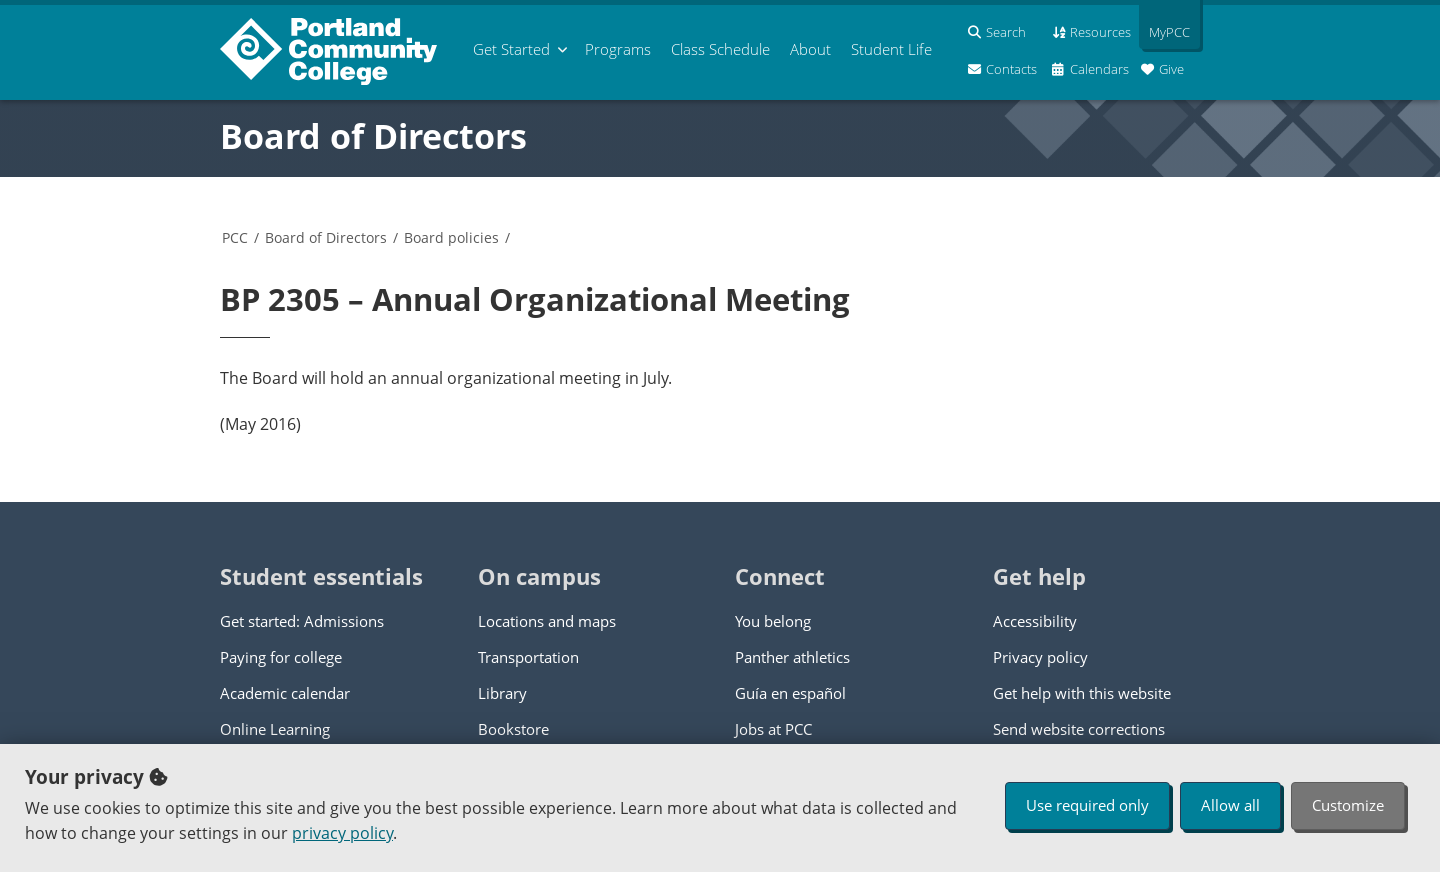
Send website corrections (1079, 729)
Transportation (528, 657)
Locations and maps (547, 621)
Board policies (451, 237)
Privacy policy (1040, 657)
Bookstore (513, 729)
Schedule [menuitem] (720, 49)
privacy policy (342, 833)
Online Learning (275, 729)
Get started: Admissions (302, 621)
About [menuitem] (810, 49)
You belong (773, 621)
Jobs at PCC (773, 729)
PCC (235, 237)
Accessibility (1035, 621)
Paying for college (281, 657)
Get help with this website (1082, 693)
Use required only (1087, 805)
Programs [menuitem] (618, 49)
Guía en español (790, 693)
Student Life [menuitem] (891, 49)
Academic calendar (285, 693)
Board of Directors (373, 136)
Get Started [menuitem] (511, 49)
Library (502, 693)
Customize (1348, 805)
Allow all (1230, 805)
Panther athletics (792, 657)
